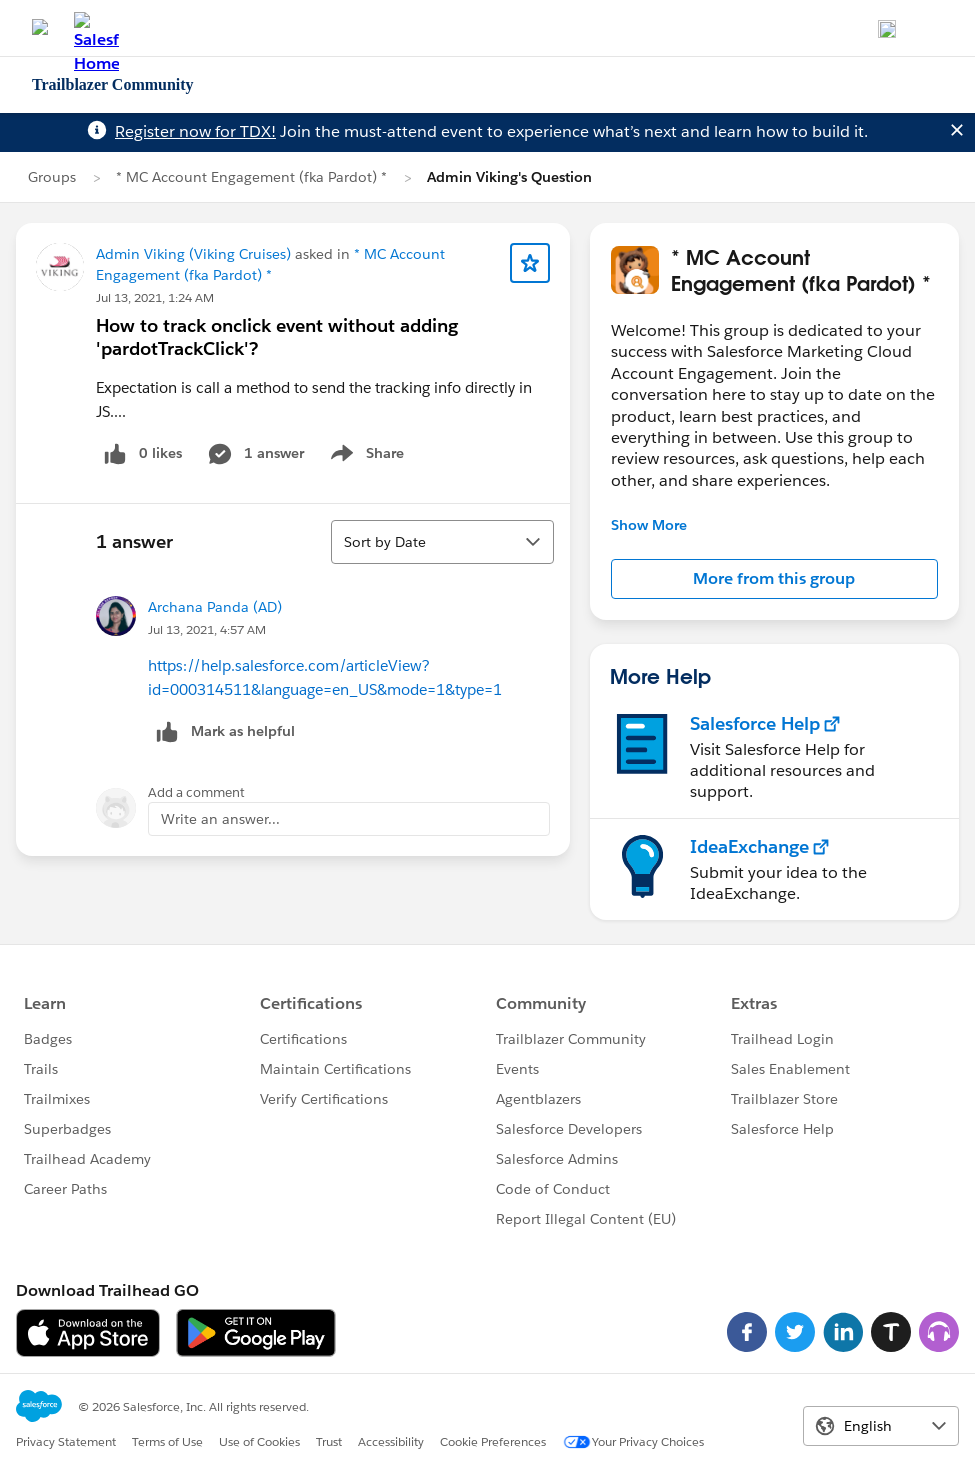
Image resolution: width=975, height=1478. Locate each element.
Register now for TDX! (195, 131)
